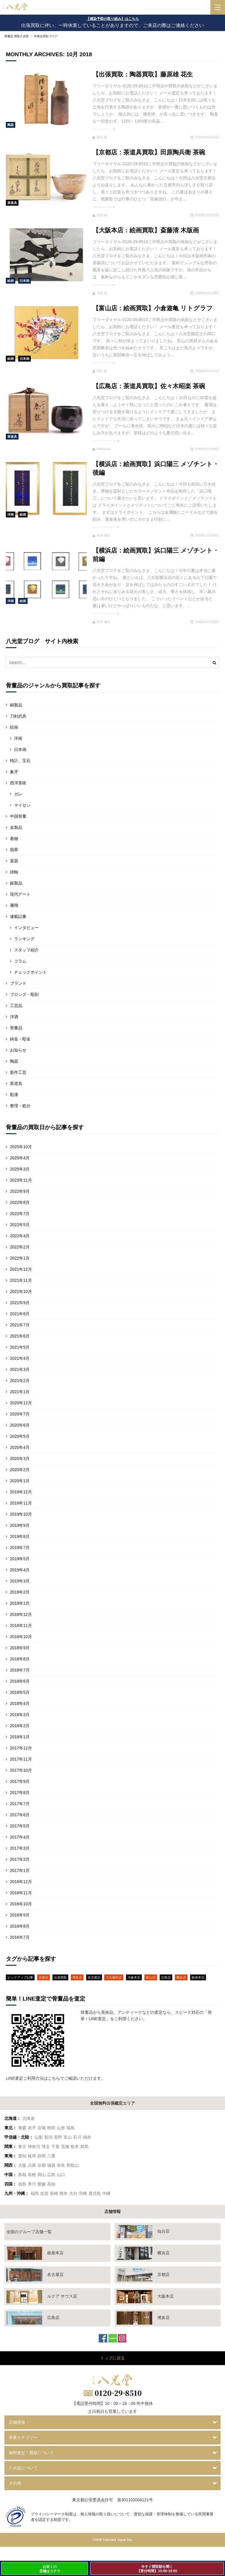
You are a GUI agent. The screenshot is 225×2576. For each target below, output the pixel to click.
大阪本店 (133, 1977)
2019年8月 (20, 1536)
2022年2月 (20, 1247)
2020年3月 (20, 1458)
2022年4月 (20, 1236)
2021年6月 (20, 1336)
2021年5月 (20, 1347)
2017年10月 (21, 1770)
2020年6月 (20, 1425)
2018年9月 (20, 1647)
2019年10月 (21, 1514)
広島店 (166, 1977)
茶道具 (12, 203)
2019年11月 (21, 1503)
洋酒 (14, 1016)
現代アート (20, 894)
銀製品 (16, 883)
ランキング (24, 938)
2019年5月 (20, 1558)
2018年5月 (20, 1692)
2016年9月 (20, 1915)
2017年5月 (20, 1826)
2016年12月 (21, 1881)
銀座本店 (198, 1977)
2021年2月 (20, 1380)
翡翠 (14, 849)
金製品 (16, 827)
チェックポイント (30, 972)
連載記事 (18, 916)
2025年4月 (20, 1158)
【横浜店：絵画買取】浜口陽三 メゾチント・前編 (156, 554)
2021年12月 (21, 1269)
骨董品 (16, 1027)
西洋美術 (18, 783)
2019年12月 (21, 1492)
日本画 (24, 280)
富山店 (151, 1977)
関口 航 (100, 137)
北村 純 (100, 215)
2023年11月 (21, 1180)
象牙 (14, 771)
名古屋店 (94, 1977)
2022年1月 (20, 1258)
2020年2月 (20, 1469)
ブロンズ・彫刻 (24, 994)
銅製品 (16, 705)
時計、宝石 (20, 760)
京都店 (43, 1977)
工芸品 (16, 1005)
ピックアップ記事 (20, 1977)
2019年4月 (20, 1570)
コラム (20, 961)
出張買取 (60, 1977)
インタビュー (26, 927)
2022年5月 (20, 1224)
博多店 (77, 1977)
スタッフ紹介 (26, 950)
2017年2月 (20, 1859)
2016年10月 (21, 1904)
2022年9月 (20, 1191)
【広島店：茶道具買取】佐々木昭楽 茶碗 (149, 386)
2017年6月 (20, 1814)
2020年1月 (20, 1480)
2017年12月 (21, 1748)
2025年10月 (21, 1146)
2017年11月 (21, 1759)
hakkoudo (102, 449)
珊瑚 (14, 905)
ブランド (18, 983)
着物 (14, 838)
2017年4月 (20, 1837)
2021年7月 (20, 1325)
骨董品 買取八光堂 (16, 36)
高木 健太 (101, 535)
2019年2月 (20, 1592)
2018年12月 (21, 1614)
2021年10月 (21, 1291)
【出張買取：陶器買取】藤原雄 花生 (143, 74)
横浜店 (181, 1977)
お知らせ (18, 1050)
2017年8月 (20, 1792)
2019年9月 (20, 1525)
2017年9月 (20, 1781)
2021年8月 (20, 1313)
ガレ (18, 794)
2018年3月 (20, 1714)
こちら (54, 2078)
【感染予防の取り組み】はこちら (112, 19)
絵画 (10, 280)
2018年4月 (20, 1703)
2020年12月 (21, 1403)
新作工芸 (18, 1072)
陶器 (10, 125)
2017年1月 (20, 1870)
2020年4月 (20, 1447)
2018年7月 (20, 1670)
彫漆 (14, 1094)
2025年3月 (20, 1169)
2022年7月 (20, 1213)
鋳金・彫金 (20, 1039)
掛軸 (14, 872)
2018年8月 (20, 1659)
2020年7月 (20, 1414)
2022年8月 (20, 1202)
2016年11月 (21, 1892)
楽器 (14, 860)
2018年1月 (20, 1737)
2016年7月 (20, 1937)
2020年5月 (20, 1436)
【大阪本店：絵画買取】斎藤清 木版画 (146, 230)
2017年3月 (20, 1848)
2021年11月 (21, 1280)
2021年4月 (20, 1358)
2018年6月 (20, 1681)
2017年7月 (20, 1803)
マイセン (22, 805)
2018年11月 (21, 1625)
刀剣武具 (18, 716)
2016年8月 (20, 1926)
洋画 (10, 514)
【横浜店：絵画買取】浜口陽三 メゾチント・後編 (156, 468)
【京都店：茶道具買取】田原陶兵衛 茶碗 (149, 152)
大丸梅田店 (114, 1977)
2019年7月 (20, 1547)
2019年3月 (20, 1581)
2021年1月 (20, 1391)
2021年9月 (20, 1302)
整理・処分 (20, 1105)
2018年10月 (21, 1636)
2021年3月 (20, 1369)
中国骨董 (18, 816)
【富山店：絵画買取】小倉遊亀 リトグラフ (153, 308)
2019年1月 (20, 1603)
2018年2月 (20, 1725)
